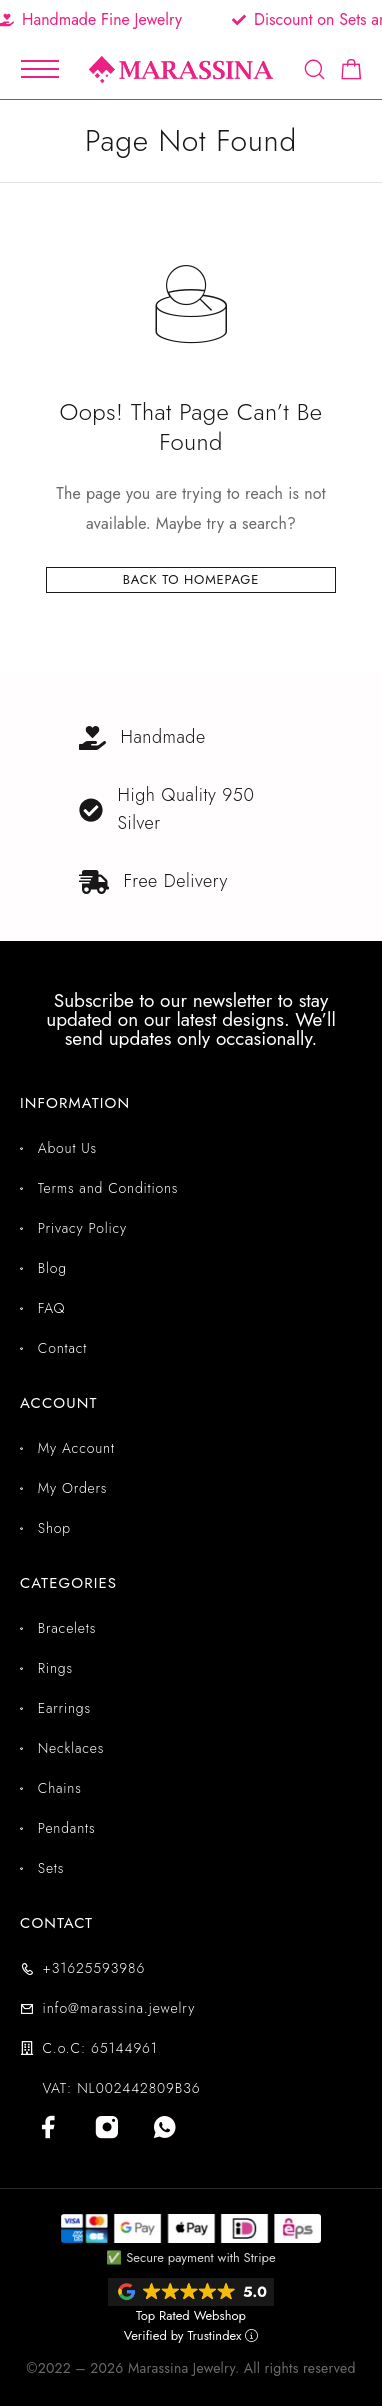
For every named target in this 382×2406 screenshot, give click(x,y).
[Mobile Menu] (40, 69)
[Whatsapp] (165, 2127)
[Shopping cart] (351, 73)
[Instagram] (107, 2127)
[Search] (314, 69)
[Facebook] (49, 2127)
